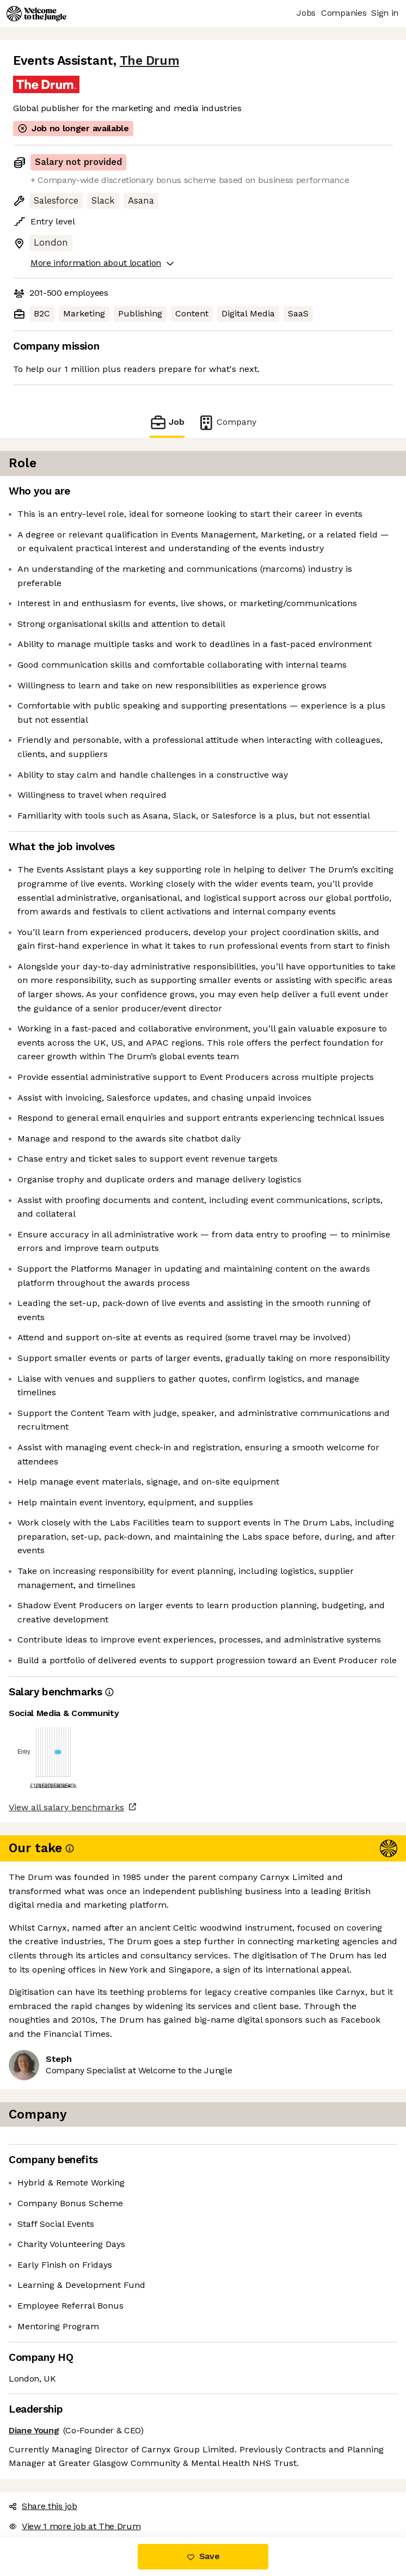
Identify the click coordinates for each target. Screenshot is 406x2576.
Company (227, 422)
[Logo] (36, 13)
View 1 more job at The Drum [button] (74, 2526)
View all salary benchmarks (66, 1807)
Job (167, 422)
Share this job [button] (43, 2506)
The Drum (149, 60)
